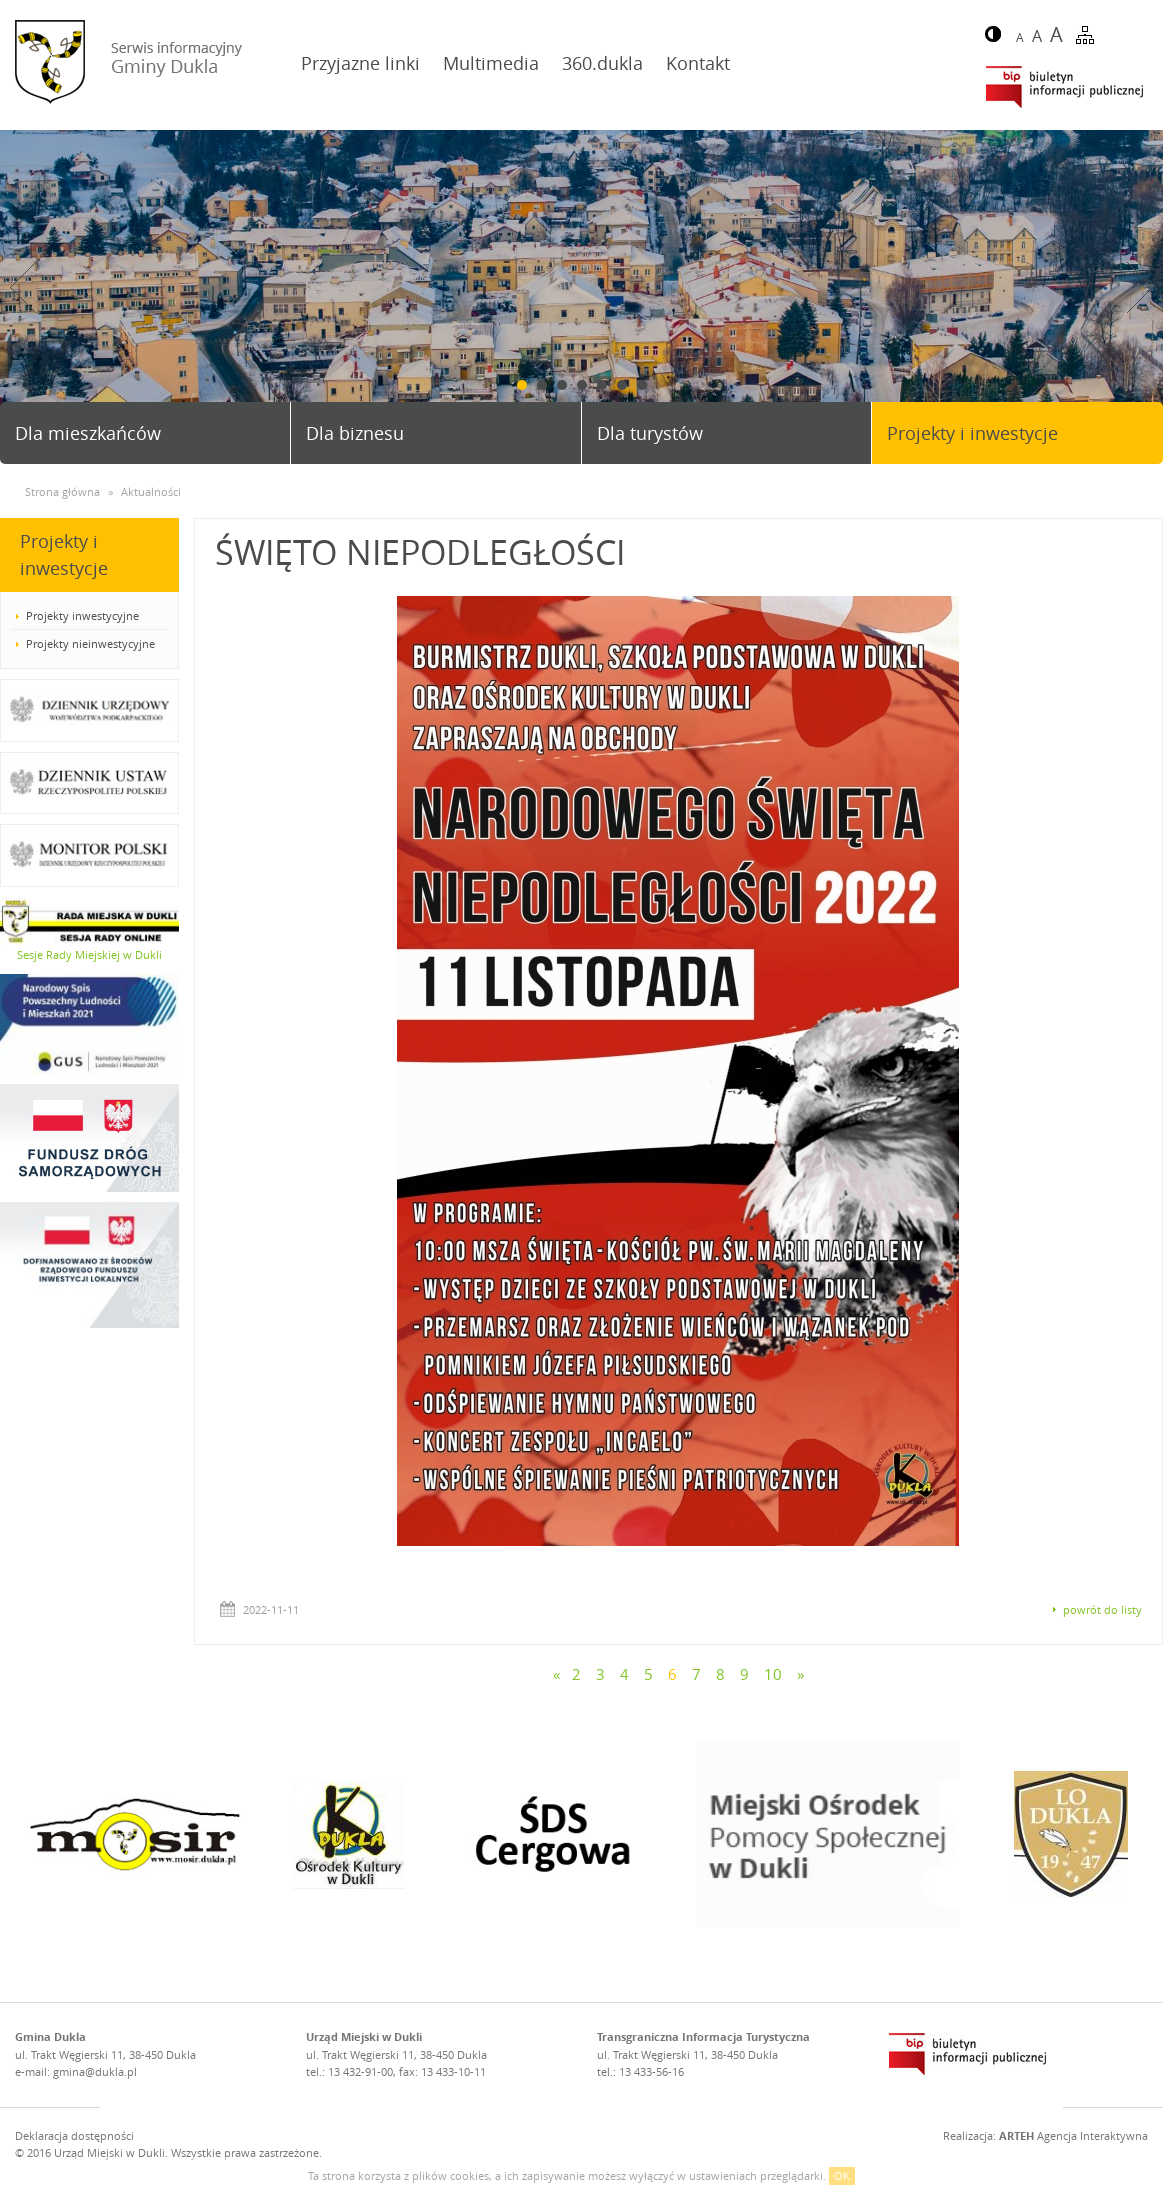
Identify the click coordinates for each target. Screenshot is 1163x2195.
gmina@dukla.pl (95, 2071)
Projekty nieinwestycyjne (90, 643)
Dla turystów (650, 433)
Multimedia (491, 63)
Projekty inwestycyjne (82, 615)
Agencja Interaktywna (1073, 2135)
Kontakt (698, 63)
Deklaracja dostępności (74, 2135)
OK (842, 2175)
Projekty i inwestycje (972, 433)
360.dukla (602, 63)
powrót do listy (1102, 1609)
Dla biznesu (355, 433)
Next (1140, 287)
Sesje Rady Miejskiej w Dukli (89, 954)
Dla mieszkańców (88, 433)
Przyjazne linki (360, 63)
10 (773, 1674)
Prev (23, 287)
